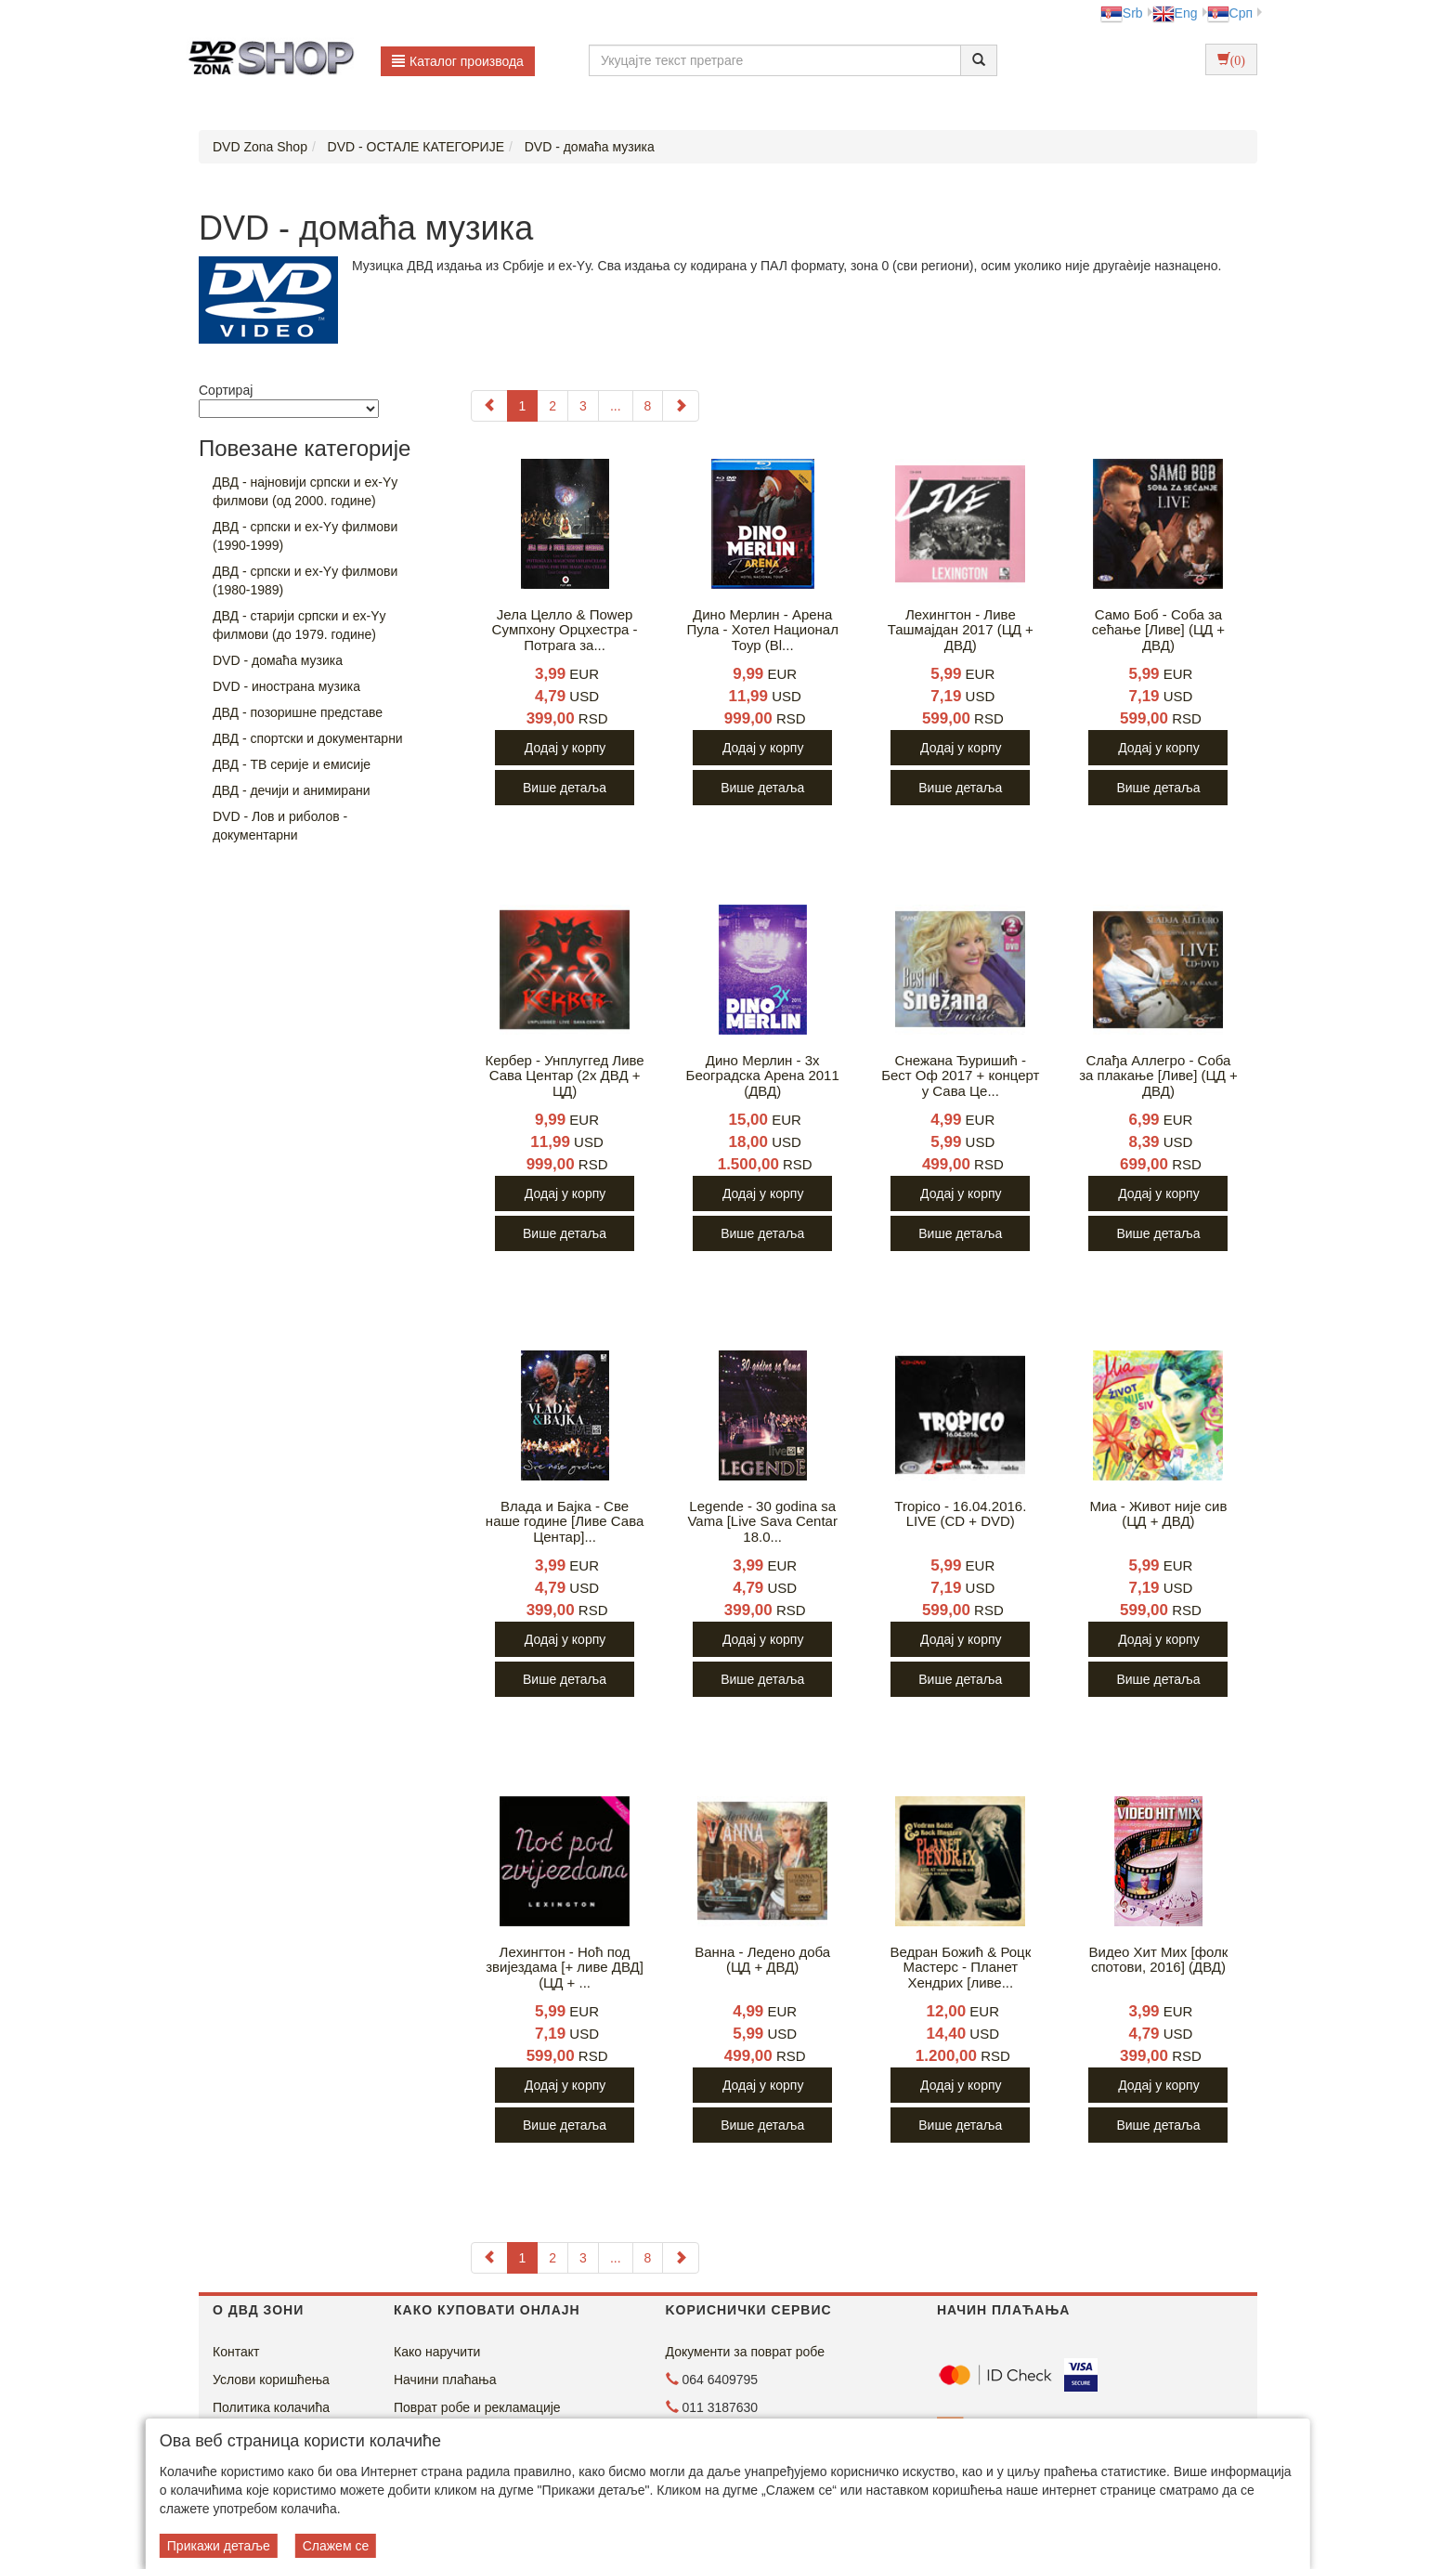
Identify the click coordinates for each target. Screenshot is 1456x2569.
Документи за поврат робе (746, 2351)
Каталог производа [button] (458, 61)
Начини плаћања (445, 2379)
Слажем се (336, 2545)
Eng (1175, 13)
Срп (1230, 13)
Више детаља (564, 787)
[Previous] (489, 406)
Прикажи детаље (218, 2545)
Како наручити (437, 2351)
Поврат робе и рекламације (477, 2407)
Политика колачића (271, 2407)
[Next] (680, 406)
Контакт (236, 2351)
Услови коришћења (271, 2379)
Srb (1121, 13)
